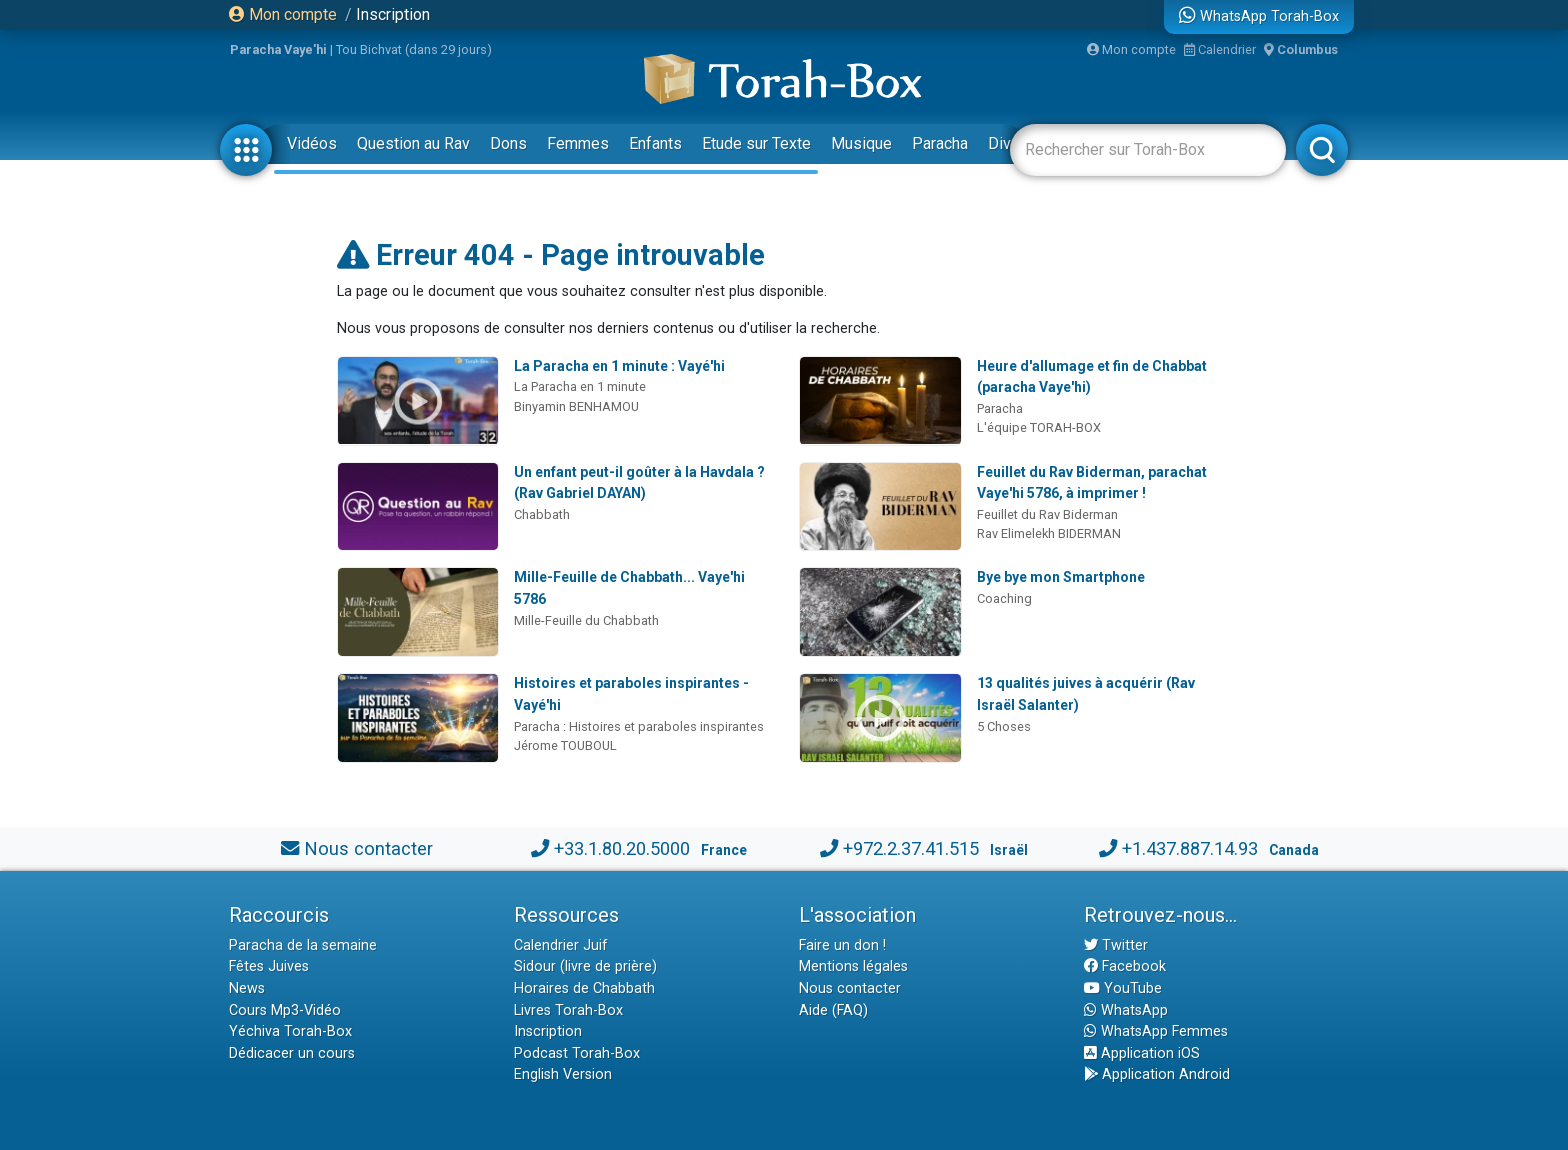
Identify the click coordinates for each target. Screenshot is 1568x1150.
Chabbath (542, 514)
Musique (861, 143)
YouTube (1123, 988)
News (247, 988)
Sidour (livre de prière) (585, 966)
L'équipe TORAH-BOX (1039, 427)
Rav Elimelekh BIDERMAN (1049, 533)
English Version (563, 1074)
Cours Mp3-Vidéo (285, 1010)
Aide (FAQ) (833, 1010)
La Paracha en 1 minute (580, 386)
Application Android (1157, 1074)
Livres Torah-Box (568, 1010)
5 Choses (1004, 726)
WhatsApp (1126, 1010)
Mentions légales (853, 966)
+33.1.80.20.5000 (622, 848)
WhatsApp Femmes (1156, 1031)
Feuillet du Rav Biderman (1047, 514)
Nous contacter (368, 848)
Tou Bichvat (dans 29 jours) (414, 49)
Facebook (1125, 966)
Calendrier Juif (561, 945)
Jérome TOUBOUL (565, 745)
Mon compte (283, 14)
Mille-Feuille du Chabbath (586, 620)
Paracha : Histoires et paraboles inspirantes (639, 726)
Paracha (940, 143)
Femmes (578, 143)
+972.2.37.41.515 (911, 848)
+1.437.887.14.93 (1190, 848)
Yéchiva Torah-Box (290, 1031)
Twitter (1116, 945)
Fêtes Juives (269, 966)
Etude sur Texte (756, 143)
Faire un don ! (842, 945)
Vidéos (312, 143)
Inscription (393, 14)
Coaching (1004, 598)
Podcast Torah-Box (577, 1053)
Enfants (655, 143)
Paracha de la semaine (303, 945)
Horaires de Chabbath (584, 988)
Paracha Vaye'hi (278, 49)
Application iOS (1142, 1053)
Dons (508, 143)
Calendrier (1220, 49)
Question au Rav (413, 143)
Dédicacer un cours (292, 1053)
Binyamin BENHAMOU (576, 406)
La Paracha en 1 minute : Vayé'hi (619, 366)
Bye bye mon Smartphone (1061, 577)
